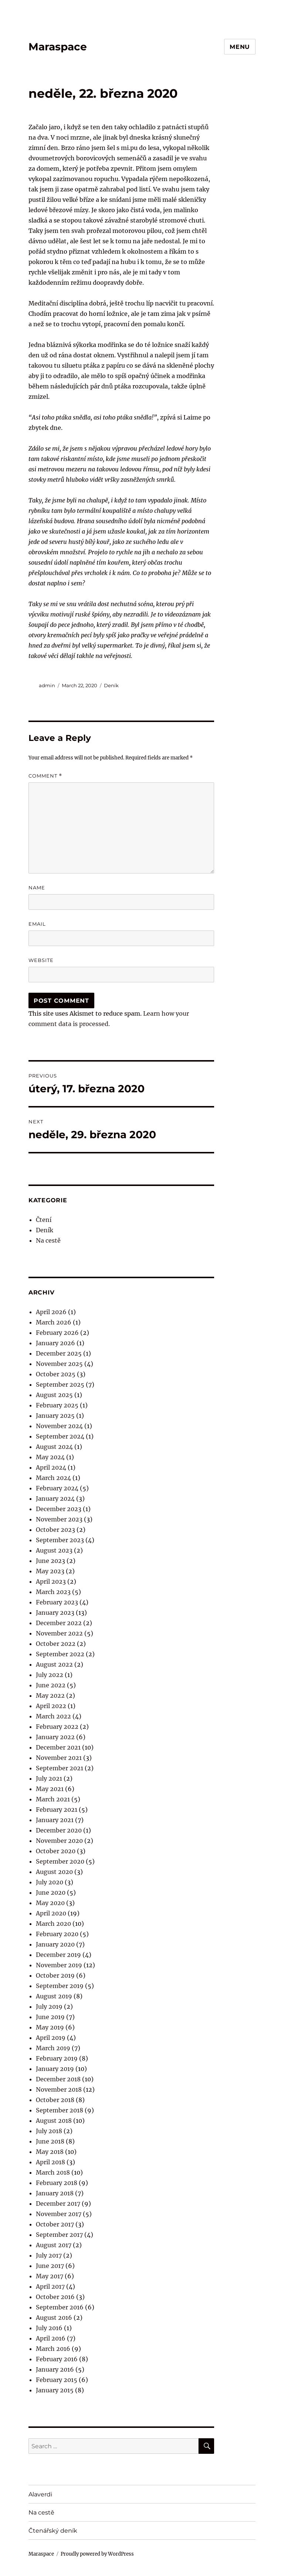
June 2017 (50, 2265)
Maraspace (57, 46)
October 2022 (55, 1643)
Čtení (43, 1219)
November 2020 (59, 1840)
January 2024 (55, 1498)
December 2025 (59, 1353)
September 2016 (60, 2307)
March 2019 (53, 2048)
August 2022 (54, 1664)
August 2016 (54, 2317)
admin (47, 685)
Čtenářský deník (52, 2530)
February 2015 (56, 2379)
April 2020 (51, 1913)
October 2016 (55, 2297)
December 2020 (59, 1830)
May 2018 (50, 2151)
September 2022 (60, 1654)
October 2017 (55, 2224)
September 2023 (60, 1540)
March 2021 (53, 1799)
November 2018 (59, 2089)
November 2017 (58, 2214)
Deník (111, 685)
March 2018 (53, 2172)
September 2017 (59, 2234)
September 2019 (60, 1985)
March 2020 (53, 1923)
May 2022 (50, 1695)
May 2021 (50, 1788)
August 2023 (54, 1550)
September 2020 (60, 1861)
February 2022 (57, 1726)
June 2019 (50, 2017)
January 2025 (55, 1415)
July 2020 (49, 1882)
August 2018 (54, 2120)
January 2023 (55, 1612)
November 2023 (59, 1519)
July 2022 (49, 1674)
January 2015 (55, 2390)
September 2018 (59, 2110)
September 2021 (59, 1768)
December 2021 (58, 1747)
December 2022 (59, 1623)
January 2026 (55, 1343)
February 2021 (56, 1809)
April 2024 (51, 1467)
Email (37, 924)
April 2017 (50, 2286)
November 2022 (59, 1633)
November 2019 (59, 1965)
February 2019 (57, 2058)
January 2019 (55, 2068)
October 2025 (55, 1374)
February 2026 (57, 1332)
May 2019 (50, 2027)
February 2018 (56, 2182)
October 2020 (55, 1851)
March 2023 (53, 1592)
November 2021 (59, 1757)
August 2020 (54, 1871)
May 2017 (49, 2276)
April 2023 (51, 1581)
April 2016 (50, 2338)
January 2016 (55, 2369)
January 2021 (55, 1820)
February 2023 (57, 1602)
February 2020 (57, 1934)
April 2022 (51, 1706)
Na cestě (48, 1240)
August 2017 (53, 2245)
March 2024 (53, 1477)
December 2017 (58, 2203)
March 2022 (53, 1716)
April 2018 (50, 2162)
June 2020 (50, 1892)
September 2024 (60, 1436)
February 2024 (57, 1488)
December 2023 (58, 1509)
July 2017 (49, 2255)
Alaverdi (40, 2494)
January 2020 (55, 1944)
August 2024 (54, 1446)
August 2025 (54, 1395)
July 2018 (49, 2131)
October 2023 (55, 1529)
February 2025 (57, 1405)
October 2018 (55, 2100)
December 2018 (58, 2079)
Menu (240, 46)
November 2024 (59, 1426)
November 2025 (59, 1363)
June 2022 (50, 1685)
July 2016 (49, 2328)
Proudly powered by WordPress (97, 2554)
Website (41, 960)
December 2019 (58, 1954)
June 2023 (50, 1560)
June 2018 (50, 2141)
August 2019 (54, 1996)
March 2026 (53, 1322)
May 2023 (50, 1571)
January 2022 (55, 1737)
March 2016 (53, 2348)
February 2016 (57, 2359)
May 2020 (50, 1903)
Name (36, 888)
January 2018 (55, 2193)
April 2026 (51, 1312)
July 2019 (49, 2006)
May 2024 (50, 1457)
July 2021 (49, 1778)
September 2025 (60, 1384)
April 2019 (50, 2037)
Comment (45, 776)
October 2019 (55, 1975)
